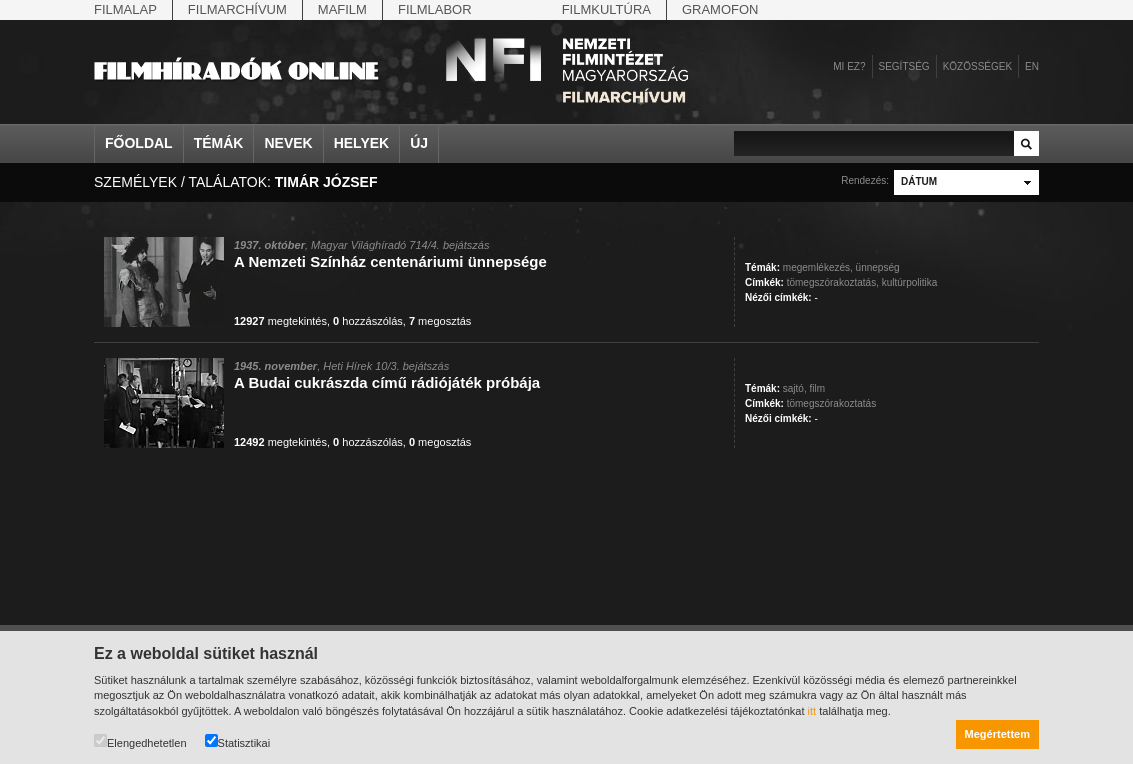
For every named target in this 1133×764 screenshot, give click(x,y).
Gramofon (720, 9)
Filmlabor (435, 9)
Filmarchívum (237, 9)
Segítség (904, 66)
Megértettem (997, 734)
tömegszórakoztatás (832, 403)
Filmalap (125, 9)
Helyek (362, 143)
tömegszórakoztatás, (833, 282)
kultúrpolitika (910, 282)
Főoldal (139, 143)
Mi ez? (849, 66)
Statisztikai (238, 741)
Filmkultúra (606, 9)
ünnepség (878, 267)
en (1032, 66)
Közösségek (977, 66)
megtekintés (280, 321)
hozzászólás (368, 321)
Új (419, 143)
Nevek (288, 143)
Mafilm (342, 9)
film (817, 388)
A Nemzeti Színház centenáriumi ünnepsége (390, 261)
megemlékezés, (818, 267)
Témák (219, 143)
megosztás (440, 321)
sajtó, (795, 388)
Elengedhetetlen (140, 741)
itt (812, 711)
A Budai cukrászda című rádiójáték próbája (387, 382)
